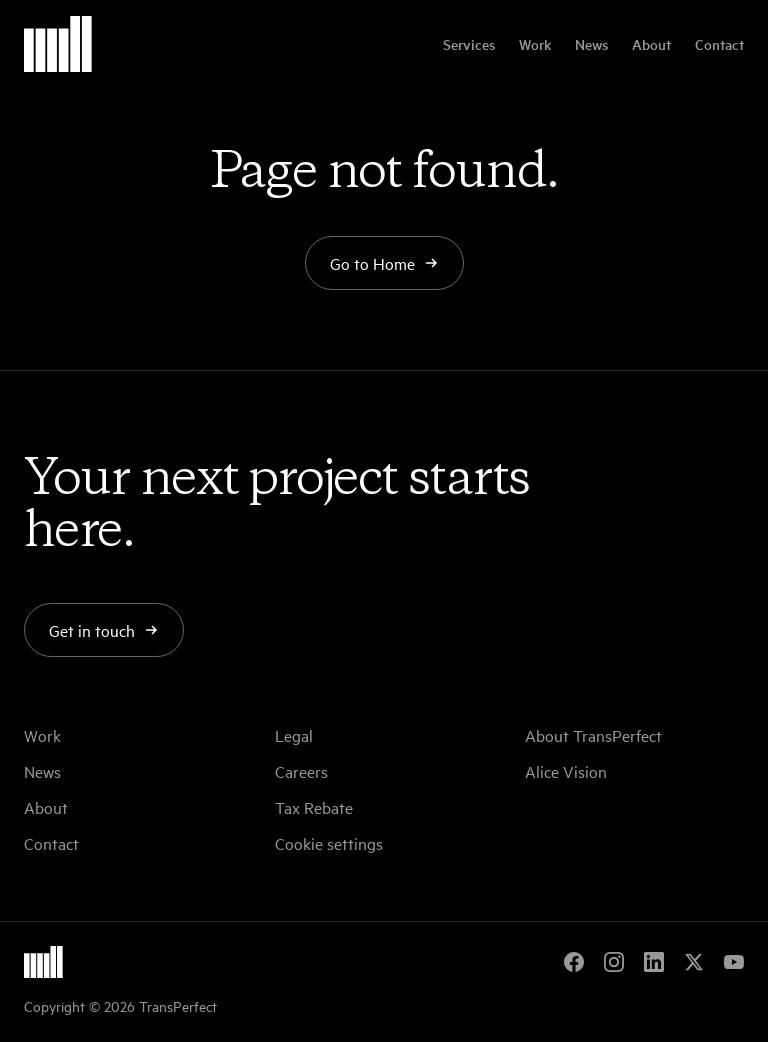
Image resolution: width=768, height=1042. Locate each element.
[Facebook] (574, 962)
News (591, 44)
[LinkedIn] (654, 962)
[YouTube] (734, 962)
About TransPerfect (593, 735)
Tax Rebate (314, 807)
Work (535, 44)
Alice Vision (566, 771)
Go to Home (384, 263)
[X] (694, 962)
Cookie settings (329, 843)
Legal (294, 735)
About (651, 44)
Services (469, 44)
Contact (719, 44)
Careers (301, 771)
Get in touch (104, 630)
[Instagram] (614, 962)
